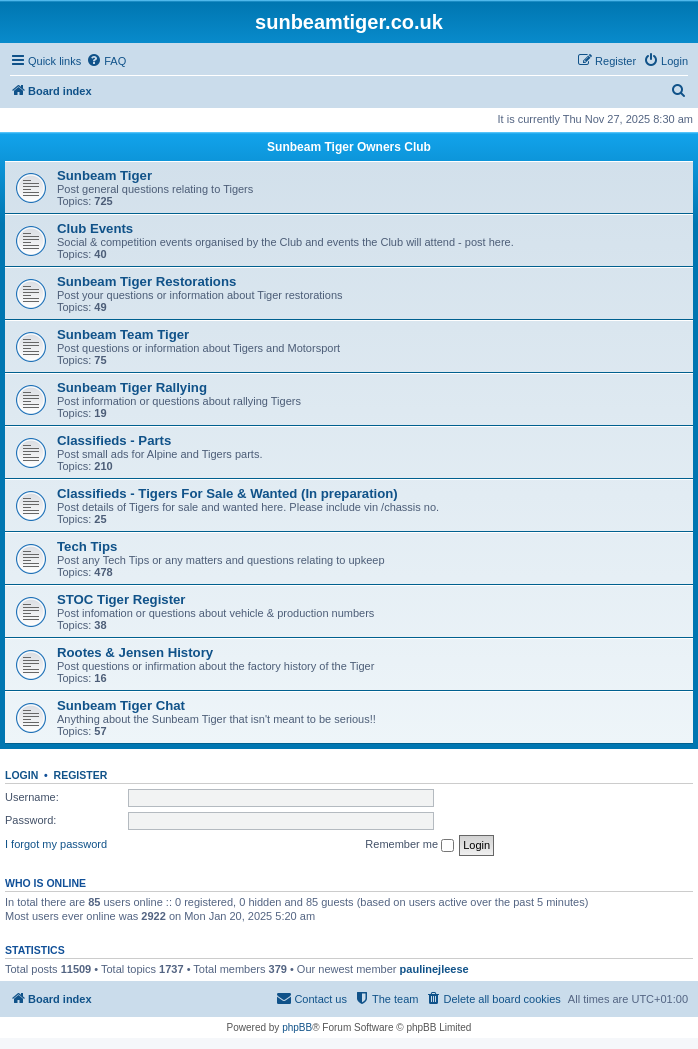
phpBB (297, 1027)
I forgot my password (56, 844)
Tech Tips (87, 546)
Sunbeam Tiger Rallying (132, 387)
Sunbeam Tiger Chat (121, 705)
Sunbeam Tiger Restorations (146, 281)
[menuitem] (106, 61)
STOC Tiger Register (121, 599)
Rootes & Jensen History (135, 652)
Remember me (409, 845)
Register (81, 775)
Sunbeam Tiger (104, 175)
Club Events (95, 228)
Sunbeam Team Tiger (123, 334)
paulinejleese (434, 969)
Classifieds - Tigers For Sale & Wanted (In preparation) (227, 493)
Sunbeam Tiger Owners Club (349, 147)
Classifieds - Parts (114, 440)
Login (21, 775)
